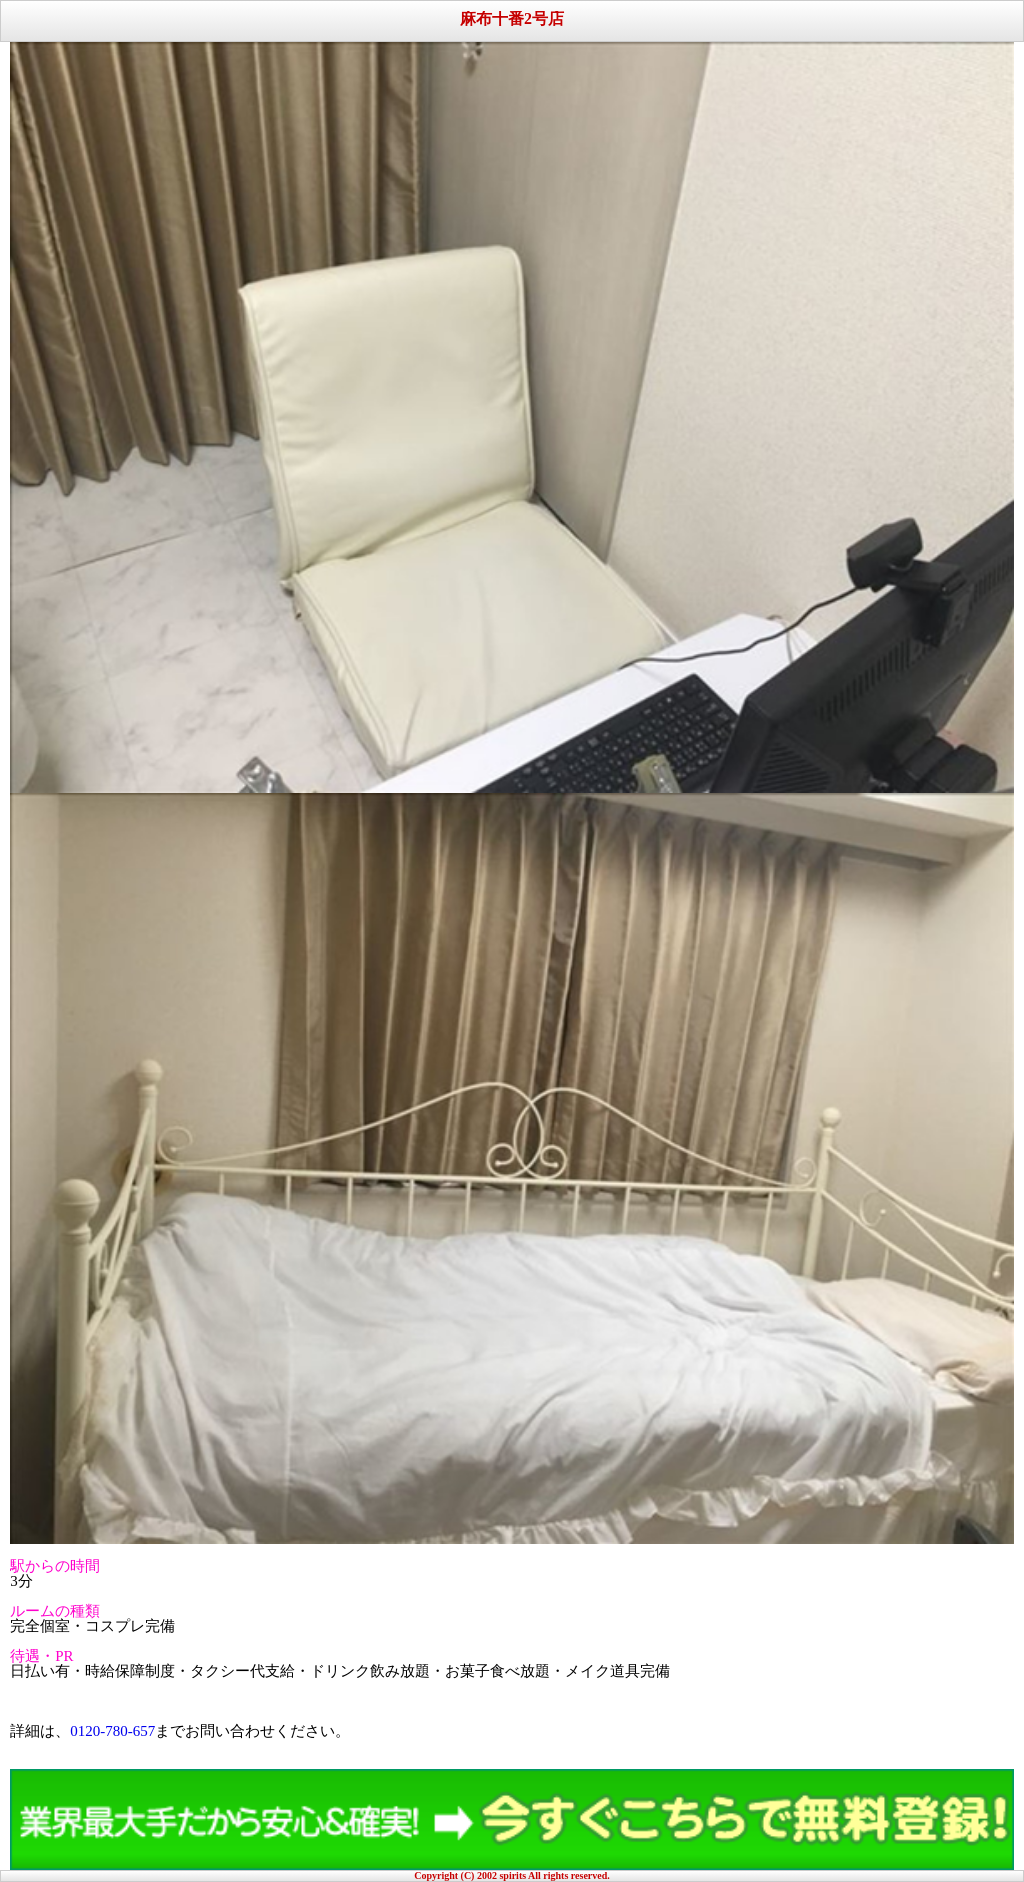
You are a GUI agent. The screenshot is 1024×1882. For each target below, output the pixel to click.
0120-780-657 (112, 1731)
